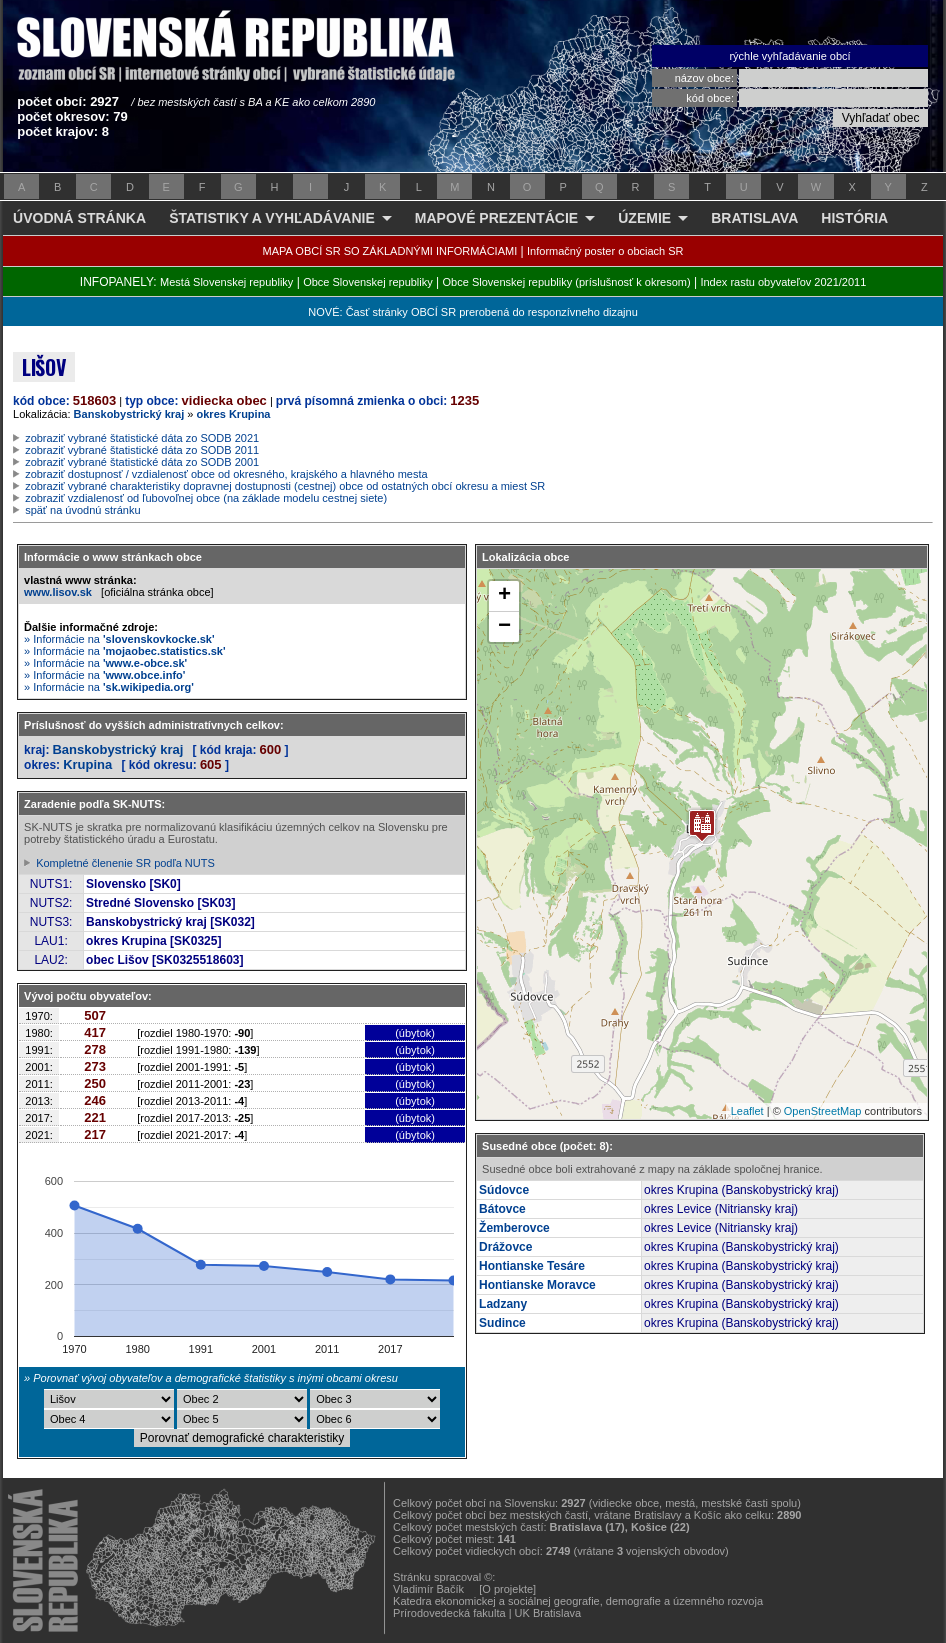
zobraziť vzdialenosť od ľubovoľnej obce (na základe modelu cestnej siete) (206, 498)
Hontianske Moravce (537, 1285)
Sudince (502, 1323)
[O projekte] (507, 1589)
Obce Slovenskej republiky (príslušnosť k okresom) (567, 282)
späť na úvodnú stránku (82, 510)
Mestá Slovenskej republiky (226, 282)
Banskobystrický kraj (129, 414)
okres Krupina (234, 414)
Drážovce (505, 1247)
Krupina (87, 764)
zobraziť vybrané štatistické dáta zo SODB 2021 (142, 438)
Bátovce (502, 1209)
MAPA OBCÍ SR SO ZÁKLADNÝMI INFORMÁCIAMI (390, 251)
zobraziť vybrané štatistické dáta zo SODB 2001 (142, 462)
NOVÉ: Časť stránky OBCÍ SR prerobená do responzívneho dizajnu (472, 312)
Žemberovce (514, 1228)
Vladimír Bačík (428, 1589)
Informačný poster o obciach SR (605, 251)
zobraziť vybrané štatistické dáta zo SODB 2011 (142, 450)
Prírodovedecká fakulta (449, 1613)
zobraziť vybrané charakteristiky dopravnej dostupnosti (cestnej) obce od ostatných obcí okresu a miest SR (285, 486)
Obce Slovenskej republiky (368, 282)
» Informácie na (119, 639)
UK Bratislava (548, 1613)
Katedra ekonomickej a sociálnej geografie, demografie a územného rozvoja (578, 1601)
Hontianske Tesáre (532, 1266)
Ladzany (503, 1304)
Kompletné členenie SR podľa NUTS (125, 863)
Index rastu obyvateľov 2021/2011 (783, 282)
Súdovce (504, 1190)
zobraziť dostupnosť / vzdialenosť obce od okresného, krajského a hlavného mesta (226, 474)
